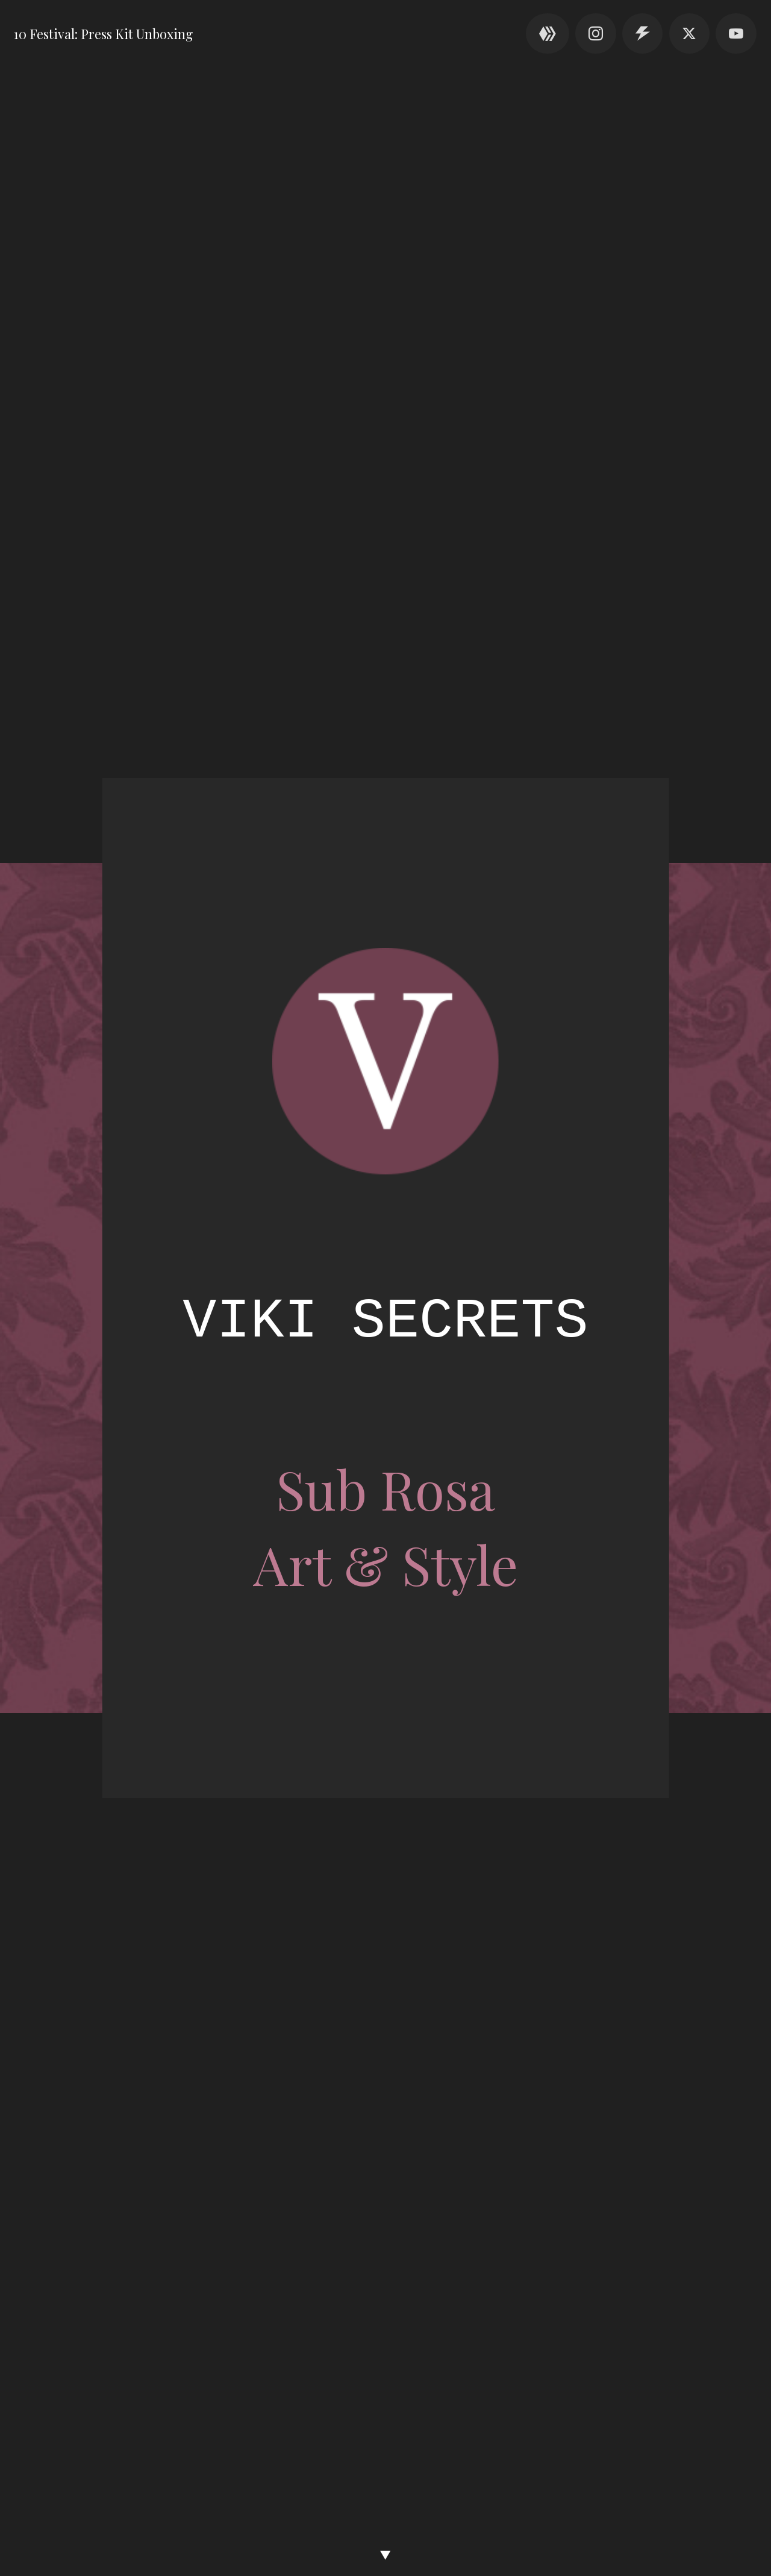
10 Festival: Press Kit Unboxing (103, 33)
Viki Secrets (385, 1321)
